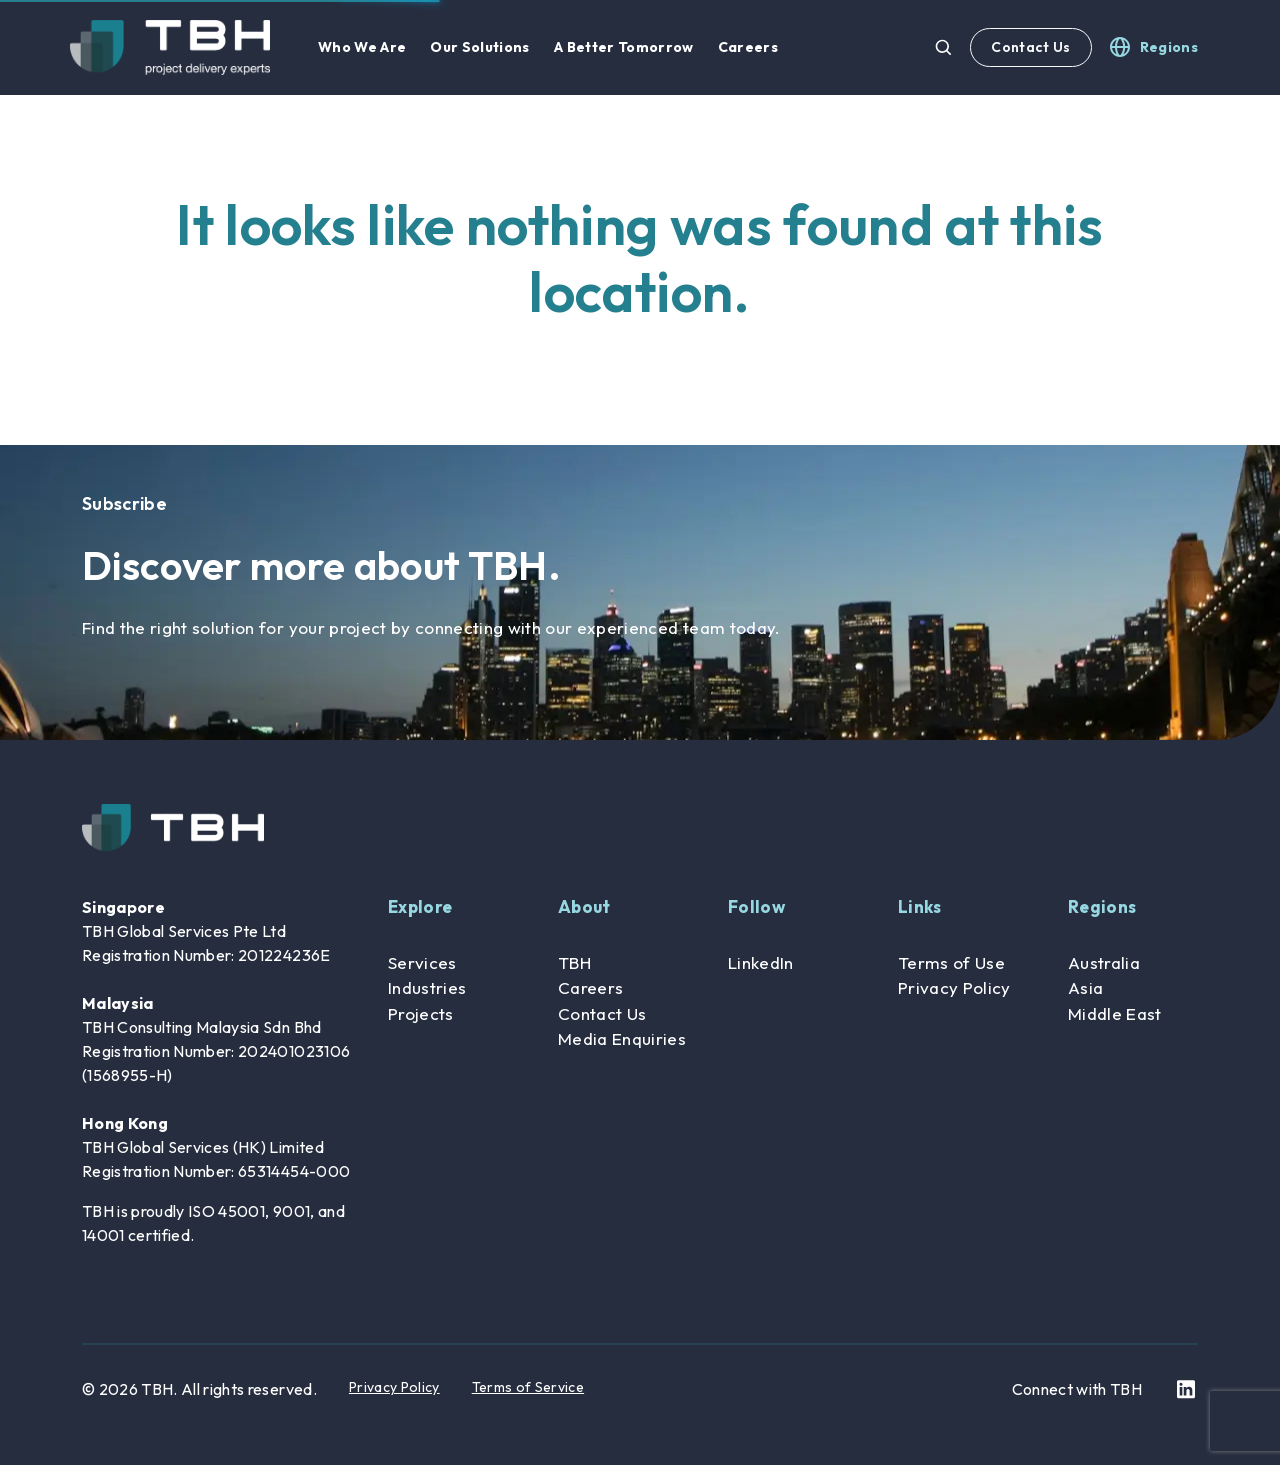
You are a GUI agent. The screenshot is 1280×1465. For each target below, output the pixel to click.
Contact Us (1030, 47)
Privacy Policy (954, 987)
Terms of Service (528, 1387)
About (584, 906)
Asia (1085, 987)
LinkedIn (761, 962)
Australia (1104, 962)
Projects (421, 1013)
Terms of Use (951, 962)
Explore (420, 906)
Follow (756, 906)
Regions (1102, 906)
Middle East (1115, 1013)
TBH (574, 962)
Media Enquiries (622, 1038)
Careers (590, 987)
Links (920, 906)
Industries (427, 987)
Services (422, 962)
